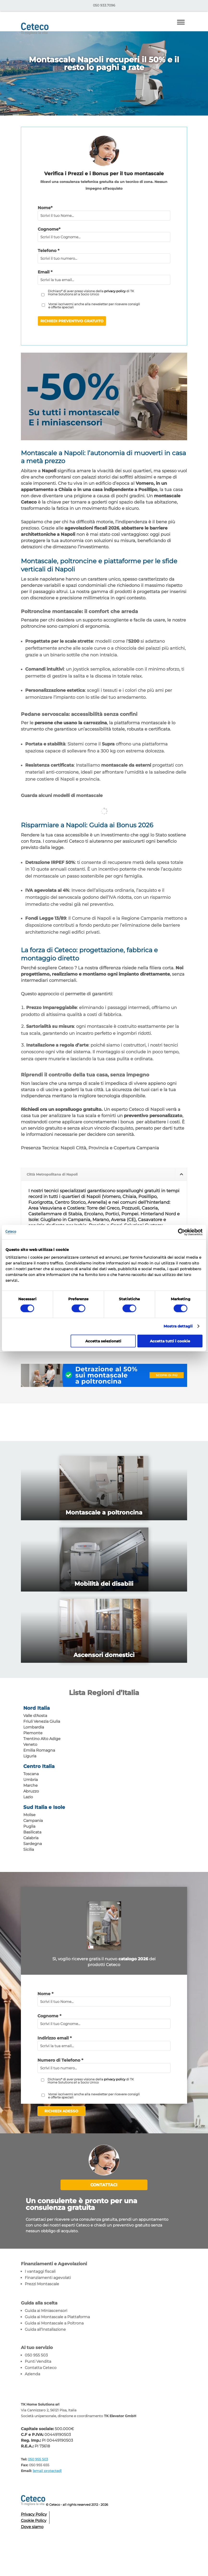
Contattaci (103, 2184)
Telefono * (48, 250)
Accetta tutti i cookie (170, 1341)
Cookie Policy (33, 2520)
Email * (45, 272)
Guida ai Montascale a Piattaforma (57, 2317)
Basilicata (32, 1832)
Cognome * (49, 2015)
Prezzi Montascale (42, 2284)
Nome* (45, 207)
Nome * (45, 1993)
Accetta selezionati (103, 1341)
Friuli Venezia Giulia (41, 1721)
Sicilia (28, 1849)
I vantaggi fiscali (40, 2271)
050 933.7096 (104, 5)
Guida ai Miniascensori (46, 2310)
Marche (30, 1785)
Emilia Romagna (39, 1750)
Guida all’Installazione (45, 2329)
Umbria (30, 1779)
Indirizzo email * (54, 2038)
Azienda (32, 2374)
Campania (33, 1820)
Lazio (28, 1797)
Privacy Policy (34, 2514)
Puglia (29, 1826)
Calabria (30, 1838)
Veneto (30, 1744)
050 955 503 (36, 2355)
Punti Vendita (38, 2361)
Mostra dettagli (178, 1326)
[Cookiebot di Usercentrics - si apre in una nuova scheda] (181, 1232)
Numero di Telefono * (60, 2060)
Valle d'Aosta (35, 1715)
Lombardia (33, 1727)
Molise (29, 1814)
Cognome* (49, 229)
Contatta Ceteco (40, 2367)
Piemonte (33, 1733)
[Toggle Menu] (181, 22)
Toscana (31, 1774)
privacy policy (115, 291)
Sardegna (32, 1843)
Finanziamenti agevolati (48, 2277)
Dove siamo (32, 2526)
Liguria (29, 1756)
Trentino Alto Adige (42, 1738)
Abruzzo (31, 1791)
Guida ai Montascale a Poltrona (54, 2323)
